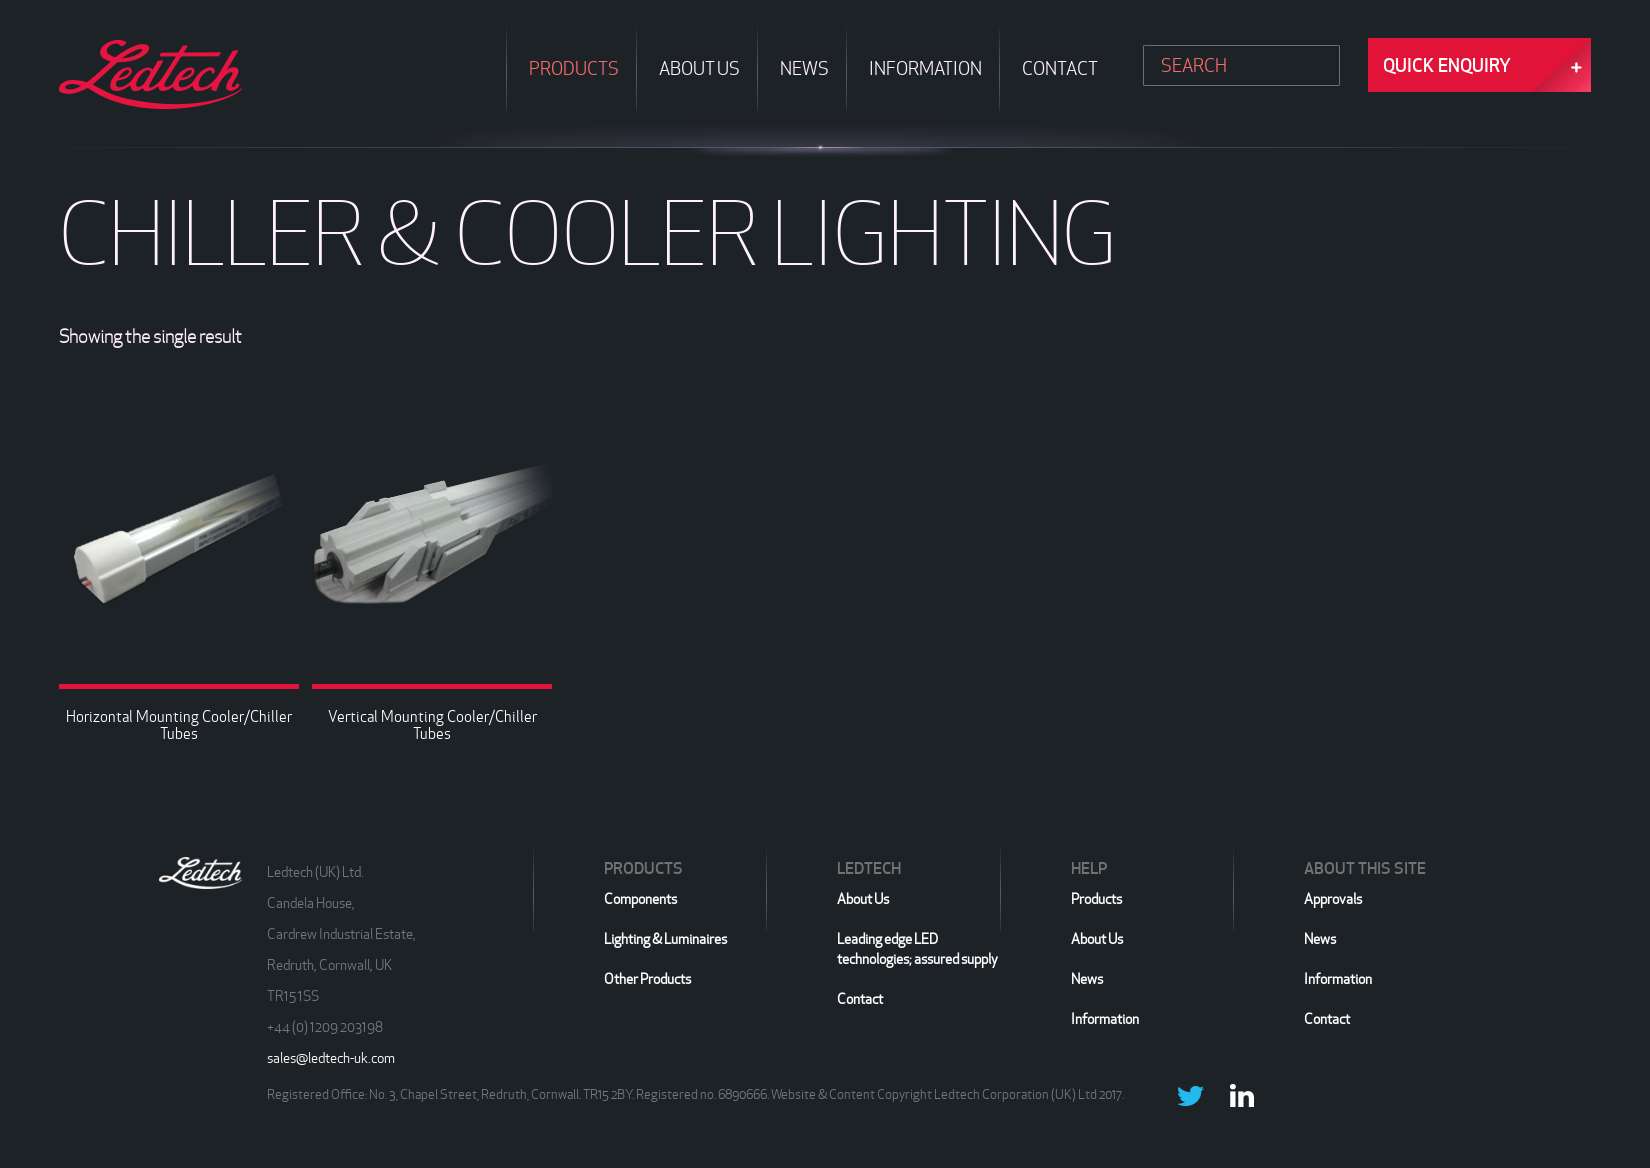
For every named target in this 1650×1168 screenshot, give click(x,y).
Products (1096, 899)
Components (640, 899)
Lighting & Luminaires (665, 939)
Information (1105, 1019)
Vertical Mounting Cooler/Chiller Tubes (432, 725)
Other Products (647, 979)
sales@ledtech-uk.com (331, 1058)
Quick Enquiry (1447, 65)
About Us (863, 899)
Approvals (1333, 899)
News (1087, 979)
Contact (860, 999)
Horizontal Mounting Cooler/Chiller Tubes (179, 725)
